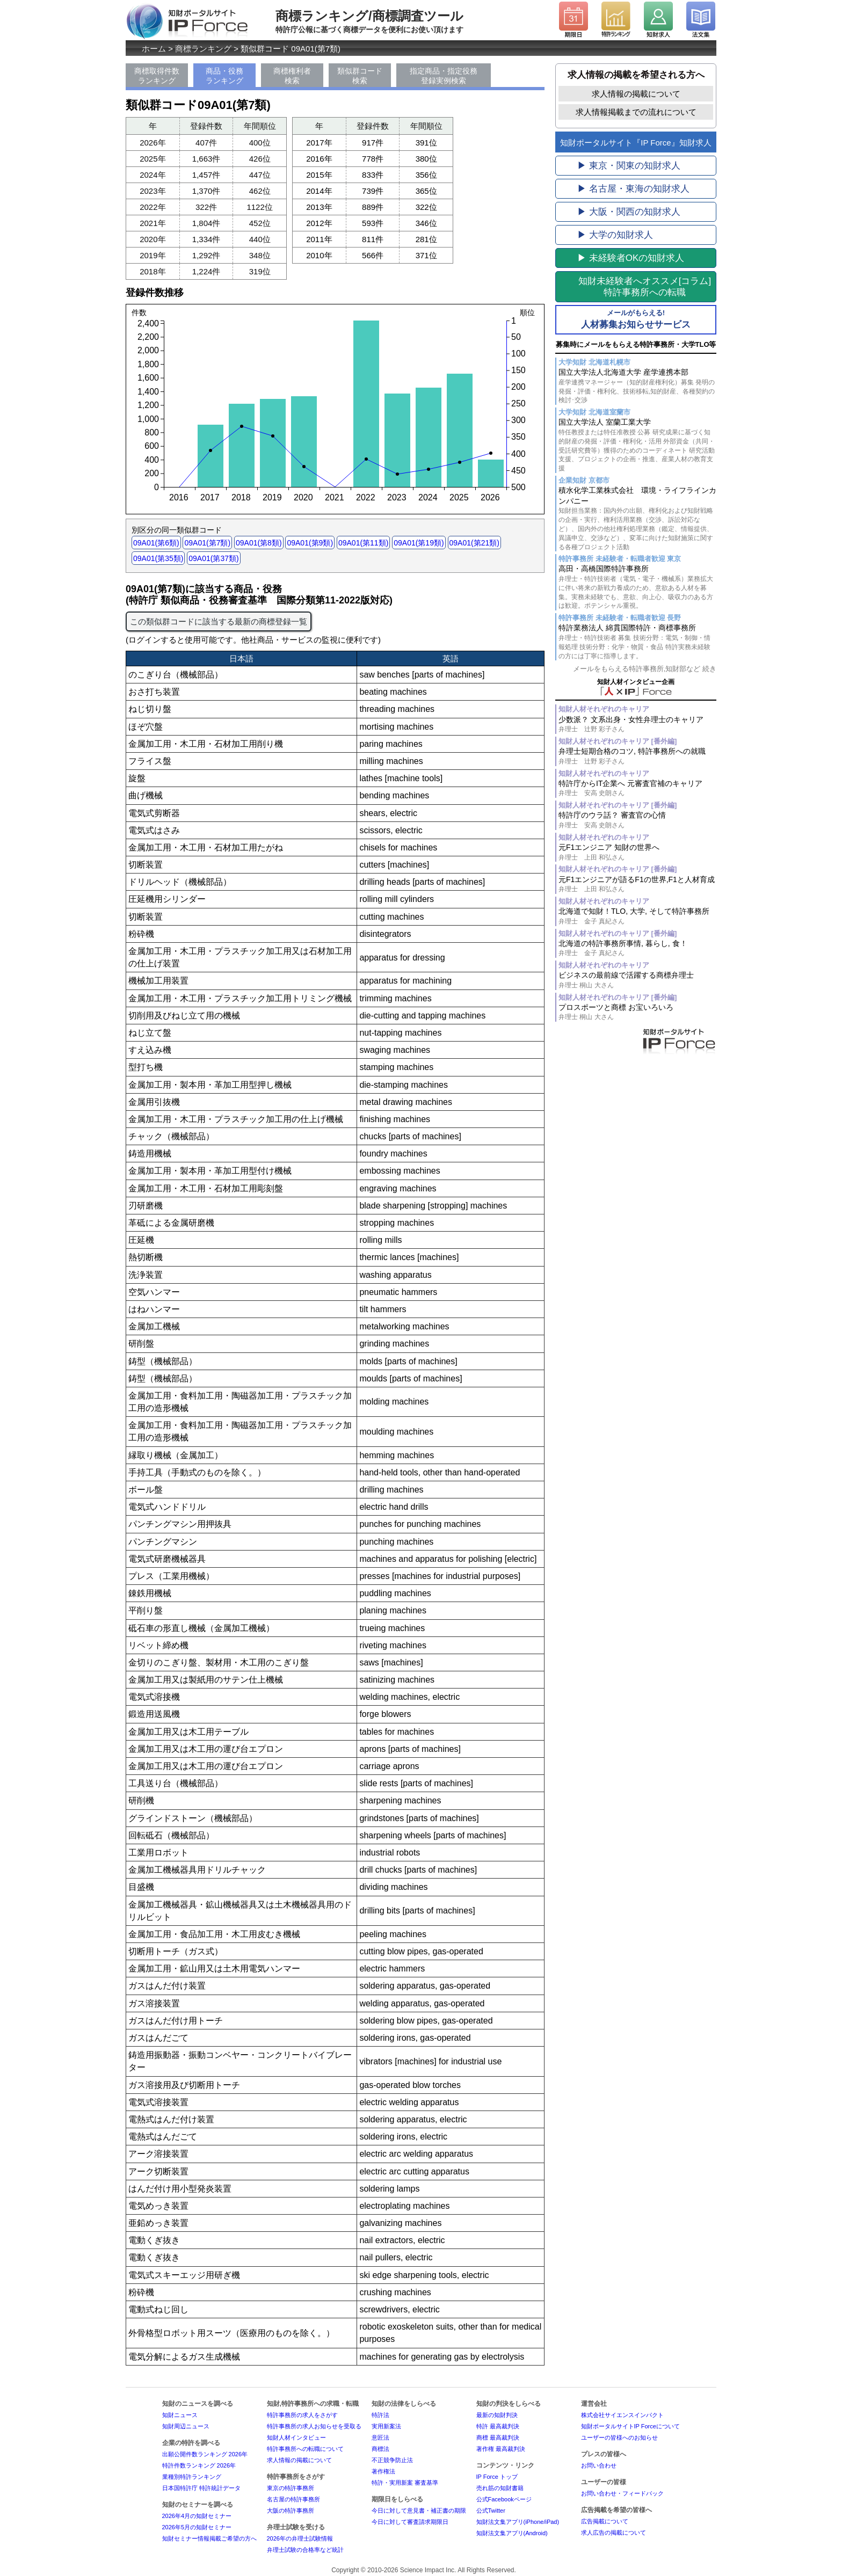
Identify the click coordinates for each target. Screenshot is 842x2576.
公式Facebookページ (504, 2499)
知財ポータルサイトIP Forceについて (630, 2426)
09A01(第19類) (419, 543)
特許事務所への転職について (305, 2449)
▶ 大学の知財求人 (615, 235)
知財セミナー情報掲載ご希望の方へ (209, 2538)
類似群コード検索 (359, 76)
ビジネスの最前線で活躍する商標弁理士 (637, 980)
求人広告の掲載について (613, 2532)
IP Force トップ (497, 2476)
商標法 (380, 2449)
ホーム (154, 48)
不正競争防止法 (392, 2460)
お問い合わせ (598, 2465)
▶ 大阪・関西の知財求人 (628, 212)
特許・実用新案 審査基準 (405, 2482)
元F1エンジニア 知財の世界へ (637, 852)
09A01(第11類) (363, 543)
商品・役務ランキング (224, 76)
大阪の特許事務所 (290, 2510)
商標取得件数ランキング (156, 76)
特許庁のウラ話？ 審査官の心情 (637, 820)
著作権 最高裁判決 (500, 2449)
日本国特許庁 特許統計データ (201, 2488)
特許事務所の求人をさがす (302, 2415)
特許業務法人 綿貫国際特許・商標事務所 (637, 641)
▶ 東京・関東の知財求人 (628, 166)
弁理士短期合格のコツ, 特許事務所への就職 (637, 756)
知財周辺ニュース (185, 2426)
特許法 (380, 2415)
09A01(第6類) (156, 543)
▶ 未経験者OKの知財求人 (630, 258)
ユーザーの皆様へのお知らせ (619, 2437)
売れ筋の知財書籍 (500, 2488)
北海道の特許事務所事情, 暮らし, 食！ (637, 948)
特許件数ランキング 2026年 (199, 2465)
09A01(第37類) (213, 558)
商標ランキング (203, 48)
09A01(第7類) (207, 543)
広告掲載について (604, 2521)
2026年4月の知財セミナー (197, 2516)
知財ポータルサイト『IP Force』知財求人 (635, 142)
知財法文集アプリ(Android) (512, 2533)
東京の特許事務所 (290, 2488)
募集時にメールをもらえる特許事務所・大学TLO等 (636, 344)
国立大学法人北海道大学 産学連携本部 (637, 386)
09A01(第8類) (259, 543)
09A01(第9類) (310, 543)
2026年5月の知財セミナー (197, 2527)
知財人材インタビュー (296, 2437)
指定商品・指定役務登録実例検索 (443, 76)
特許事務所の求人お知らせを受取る (314, 2426)
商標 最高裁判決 (497, 2437)
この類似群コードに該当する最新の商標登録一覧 (218, 621)
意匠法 (380, 2437)
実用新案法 (386, 2426)
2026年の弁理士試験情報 (300, 2538)
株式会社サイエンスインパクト (622, 2415)
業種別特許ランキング (191, 2476)
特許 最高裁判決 (497, 2426)
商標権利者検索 (292, 76)
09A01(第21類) (474, 543)
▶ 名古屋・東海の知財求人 (633, 189)
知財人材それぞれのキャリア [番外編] (617, 741)
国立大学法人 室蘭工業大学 (637, 445)
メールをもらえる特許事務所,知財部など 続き (644, 669)
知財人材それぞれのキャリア (603, 709)
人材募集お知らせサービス (635, 319)
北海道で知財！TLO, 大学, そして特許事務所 (637, 916)
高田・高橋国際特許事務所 (637, 587)
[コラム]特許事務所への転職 (644, 286)
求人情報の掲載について (636, 93)
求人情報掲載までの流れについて (636, 112)
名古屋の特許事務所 (293, 2499)
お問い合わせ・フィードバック (622, 2493)
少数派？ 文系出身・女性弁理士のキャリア (637, 724)
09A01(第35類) (158, 558)
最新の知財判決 (497, 2415)
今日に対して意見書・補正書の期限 (419, 2510)
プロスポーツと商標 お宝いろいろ (637, 1012)
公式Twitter (490, 2510)
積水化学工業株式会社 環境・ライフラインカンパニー (637, 518)
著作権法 (383, 2471)
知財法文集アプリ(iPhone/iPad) (518, 2522)
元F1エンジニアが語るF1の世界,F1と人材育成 (637, 884)
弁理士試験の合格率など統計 (305, 2549)
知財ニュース (180, 2415)
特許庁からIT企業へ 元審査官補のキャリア (637, 788)
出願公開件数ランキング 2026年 (205, 2454)
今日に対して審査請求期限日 (410, 2522)
